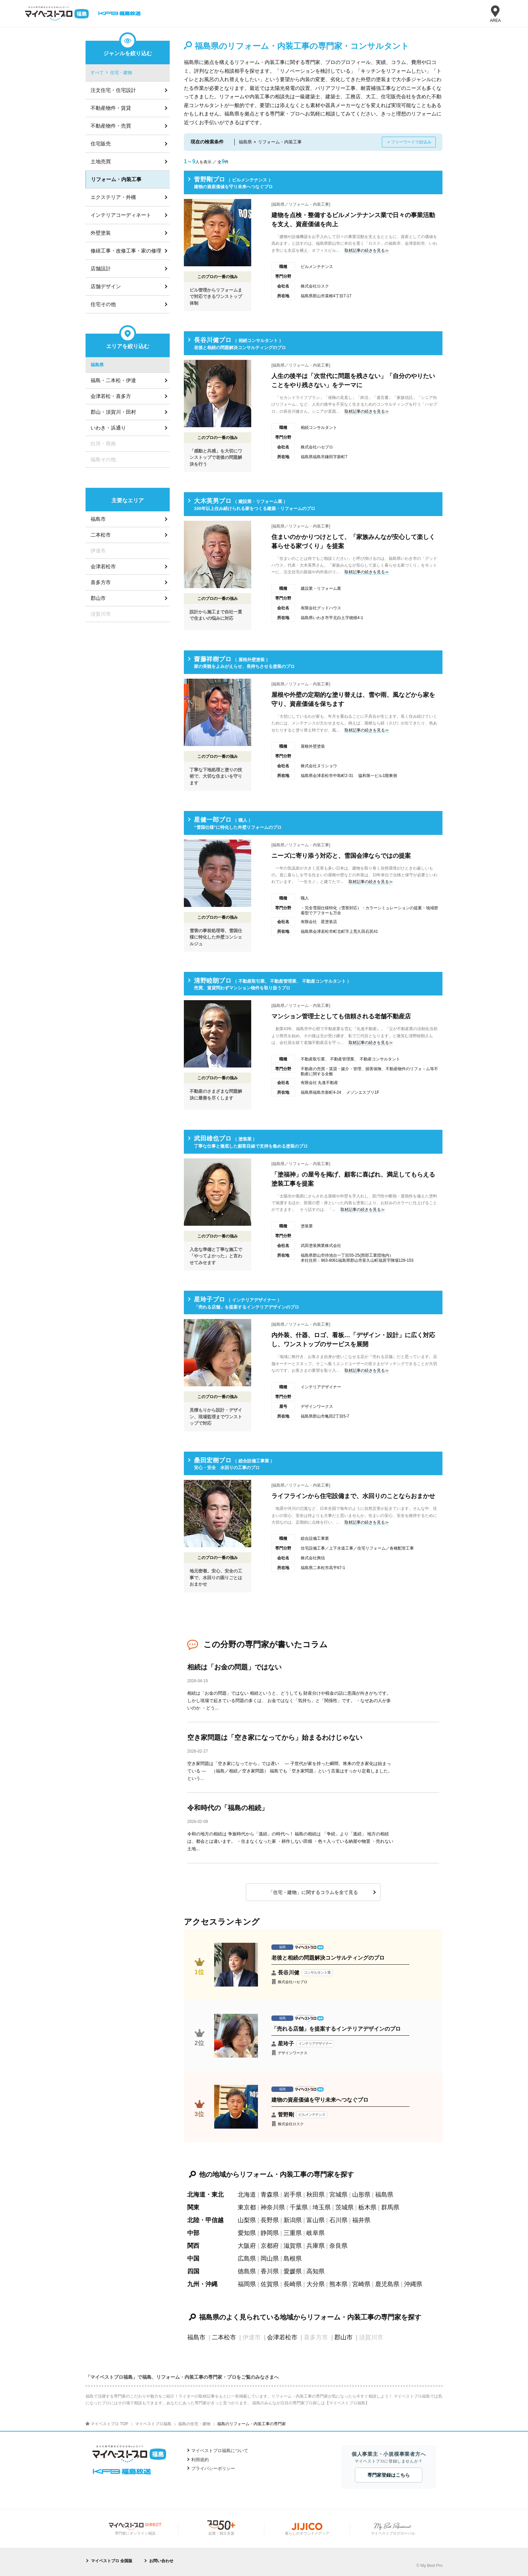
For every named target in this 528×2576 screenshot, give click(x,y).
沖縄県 (413, 2284)
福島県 (384, 2194)
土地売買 (101, 161)
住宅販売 (101, 143)
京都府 (270, 2245)
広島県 (247, 2258)
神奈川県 (273, 2207)
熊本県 (338, 2284)
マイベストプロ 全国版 (111, 2560)
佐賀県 (270, 2284)
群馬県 (390, 2207)
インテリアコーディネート (121, 215)
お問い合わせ (161, 2560)
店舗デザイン (106, 286)
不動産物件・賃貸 (111, 108)
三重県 (293, 2233)
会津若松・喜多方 (111, 396)
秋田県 (315, 2194)
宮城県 (338, 2194)
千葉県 (299, 2207)
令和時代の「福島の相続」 (227, 1807)
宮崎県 (361, 2284)
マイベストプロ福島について (219, 2450)
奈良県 (338, 2245)
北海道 (247, 2194)
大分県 (315, 2284)
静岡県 (270, 2233)
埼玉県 (321, 2207)
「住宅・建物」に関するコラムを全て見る (313, 1892)
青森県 (270, 2194)
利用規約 (200, 2459)
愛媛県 (293, 2271)
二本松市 (224, 2337)
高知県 (315, 2271)
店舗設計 (101, 268)
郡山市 (343, 2337)
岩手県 (293, 2194)
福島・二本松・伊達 (113, 380)
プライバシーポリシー (213, 2468)
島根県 (293, 2258)
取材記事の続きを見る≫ (366, 250)
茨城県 (344, 2207)
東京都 (247, 2207)
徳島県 (247, 2271)
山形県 (361, 2194)
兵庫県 (315, 2245)
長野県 (270, 2220)
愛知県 (247, 2233)
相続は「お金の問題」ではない (234, 1667)
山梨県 (247, 2220)
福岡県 (247, 2284)
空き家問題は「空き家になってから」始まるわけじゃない (274, 1737)
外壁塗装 (101, 233)
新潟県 (293, 2220)
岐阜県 (315, 2233)
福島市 (196, 2337)
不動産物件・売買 (111, 126)
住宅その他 (103, 304)
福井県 (361, 2220)
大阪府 (247, 2245)
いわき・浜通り (108, 428)
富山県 (315, 2220)
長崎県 (293, 2284)
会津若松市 (282, 2337)
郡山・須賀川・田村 (113, 412)
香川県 (270, 2271)
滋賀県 (293, 2245)
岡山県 (270, 2258)
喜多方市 (101, 582)
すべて (97, 72)
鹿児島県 (387, 2284)
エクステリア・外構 (113, 197)
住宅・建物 (121, 72)
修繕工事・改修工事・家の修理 (126, 250)
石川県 (338, 2220)
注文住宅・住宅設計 (113, 90)
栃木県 (367, 2207)
